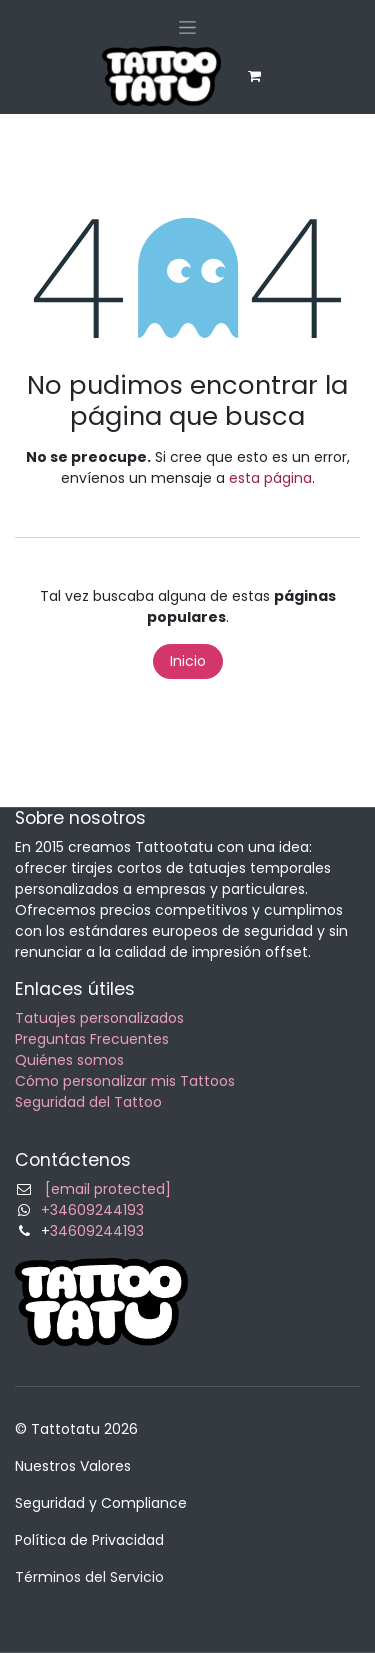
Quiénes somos (69, 1060)
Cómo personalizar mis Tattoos (125, 1081)
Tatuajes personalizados (99, 1018)
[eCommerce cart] (255, 76)
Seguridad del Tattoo (88, 1102)
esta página (270, 478)
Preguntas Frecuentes (92, 1039)
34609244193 (97, 1231)
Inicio (188, 661)
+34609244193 (92, 1210)
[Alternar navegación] (187, 27)
